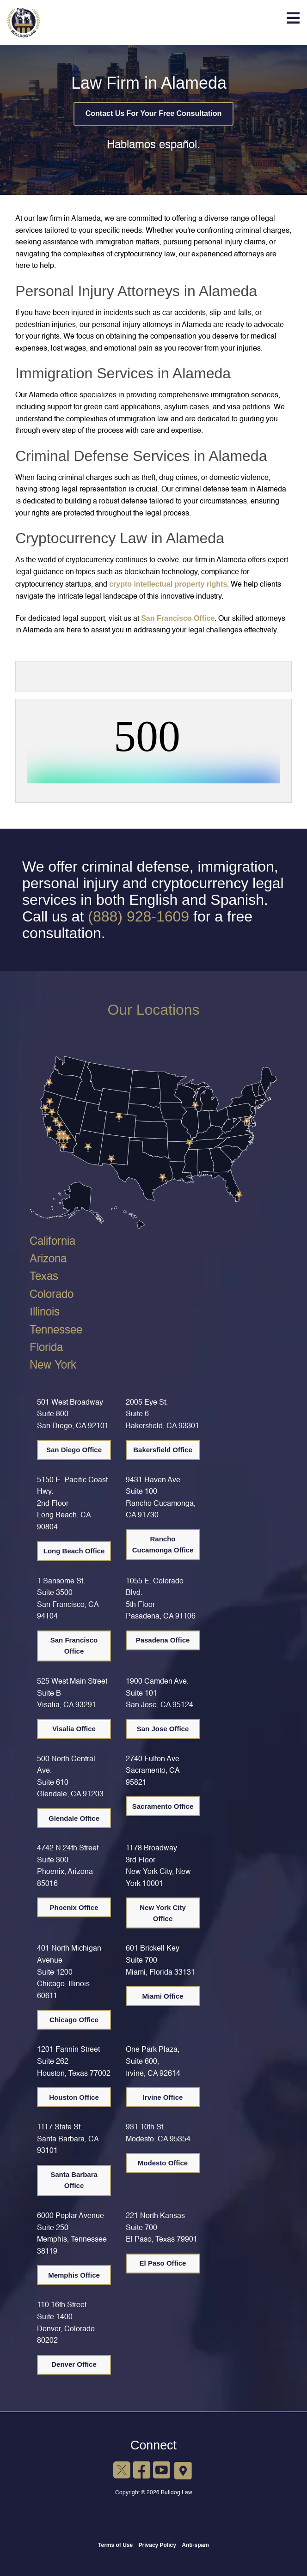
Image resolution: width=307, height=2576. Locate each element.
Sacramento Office (163, 1806)
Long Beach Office (74, 1551)
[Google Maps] (183, 2470)
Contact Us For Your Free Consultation (154, 113)
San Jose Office (163, 1729)
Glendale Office (74, 1818)
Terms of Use (115, 2545)
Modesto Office (163, 2163)
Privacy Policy (157, 2545)
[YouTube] (161, 2471)
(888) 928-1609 (138, 916)
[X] (121, 2471)
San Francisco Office (178, 618)
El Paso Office (163, 2263)
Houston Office (74, 2097)
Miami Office (162, 1996)
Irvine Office (163, 2097)
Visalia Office (74, 1729)
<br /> (153, 748)
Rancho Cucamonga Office (163, 1544)
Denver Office (74, 2364)
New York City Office (162, 1912)
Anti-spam (195, 2545)
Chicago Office (73, 2020)
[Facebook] (141, 2471)
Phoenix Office (73, 1907)
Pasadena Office (163, 1640)
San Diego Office (74, 1450)
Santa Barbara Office (74, 2179)
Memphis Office (74, 2275)
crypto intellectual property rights (168, 584)
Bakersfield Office (162, 1450)
